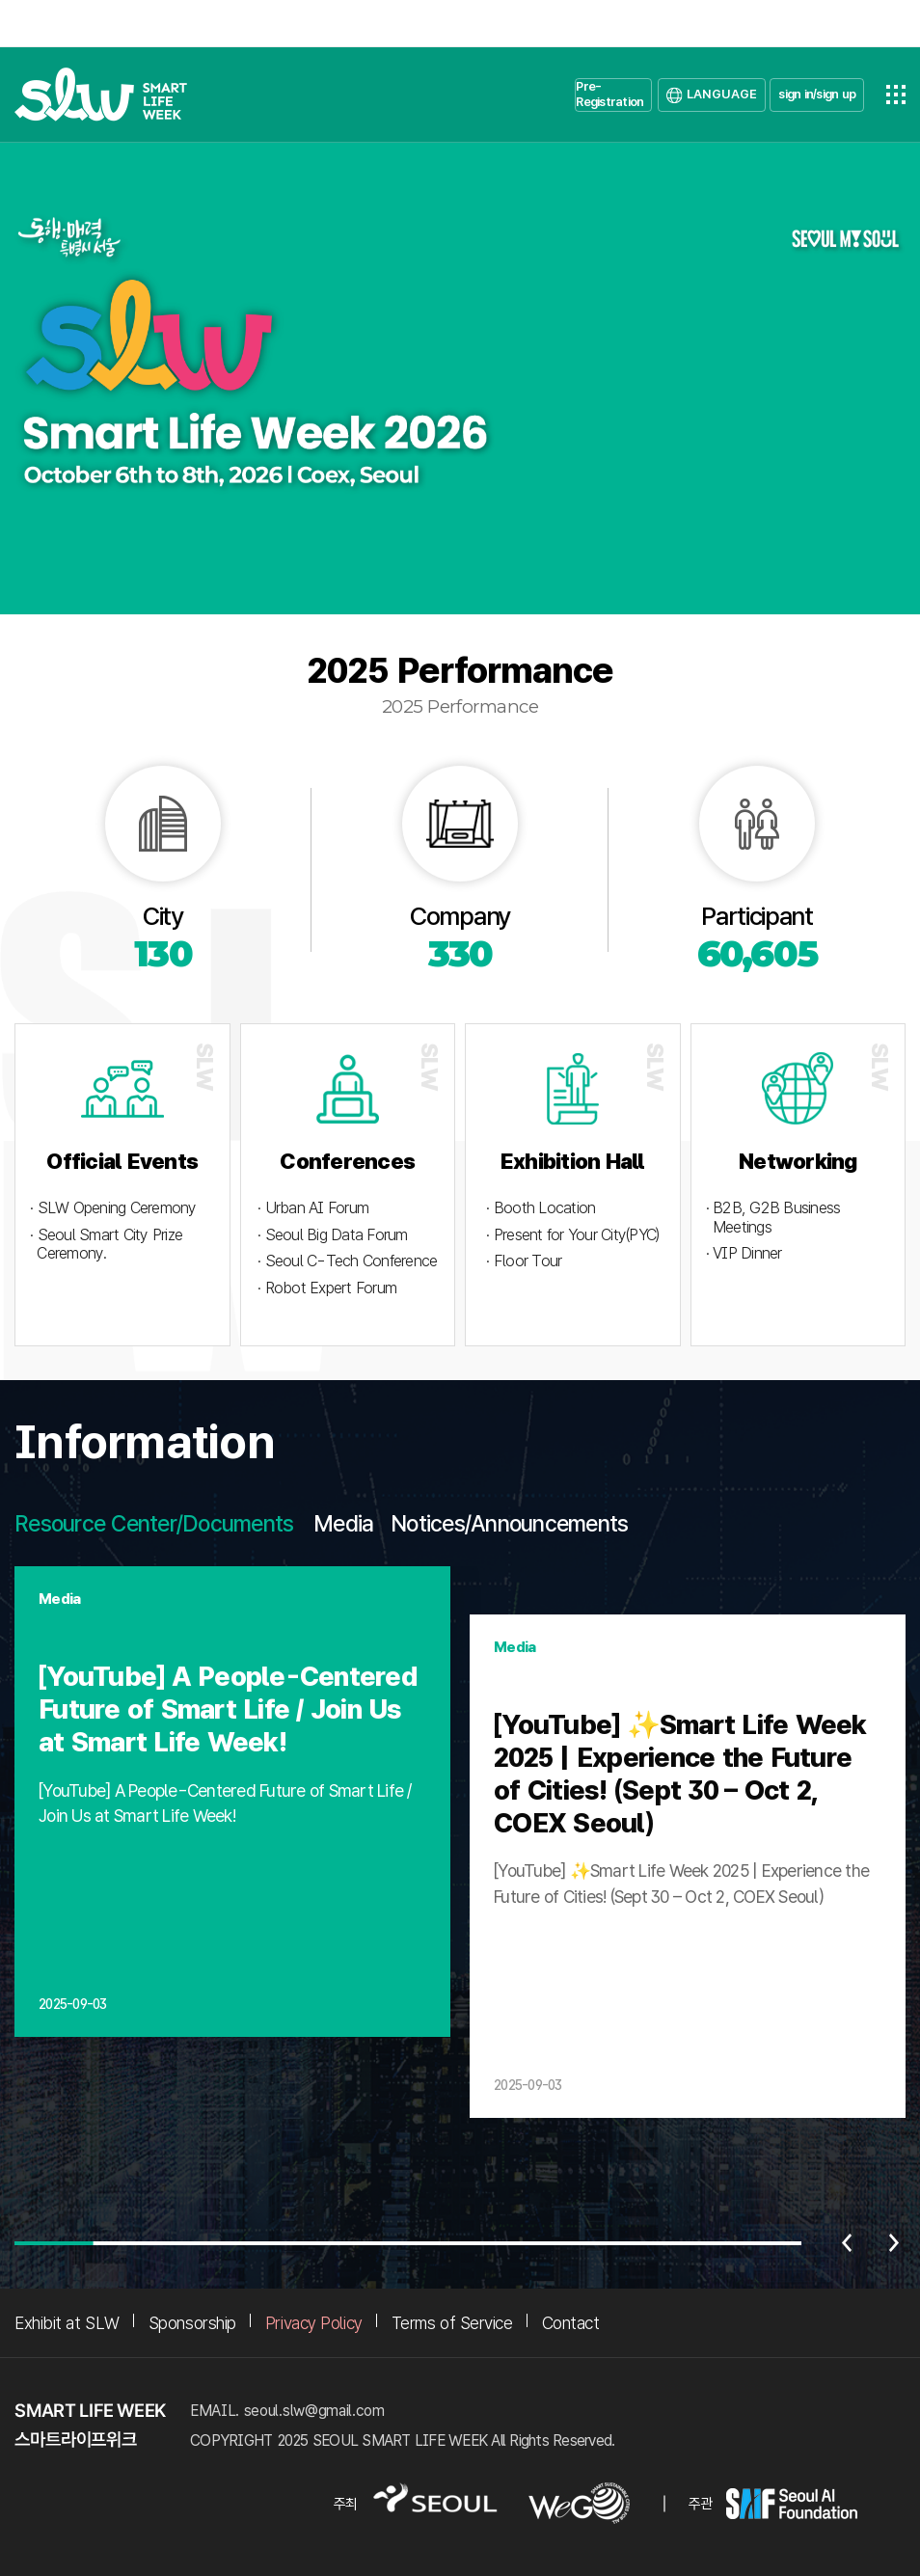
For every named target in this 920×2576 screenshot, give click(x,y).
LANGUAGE (722, 94)
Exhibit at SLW (67, 2323)
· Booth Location (540, 1208)
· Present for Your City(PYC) (572, 1235)
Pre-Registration (609, 94)
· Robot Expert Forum (326, 1288)
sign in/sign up (816, 94)
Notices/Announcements (509, 1523)
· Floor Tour (523, 1261)
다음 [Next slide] (894, 2243)
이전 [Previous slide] (846, 2243)
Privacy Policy (314, 2323)
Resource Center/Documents (153, 1523)
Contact (571, 2323)
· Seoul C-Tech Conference (347, 1261)
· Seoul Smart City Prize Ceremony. (106, 1244)
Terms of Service (452, 2323)
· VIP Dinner (744, 1253)
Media (343, 1523)
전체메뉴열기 (896, 94)
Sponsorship (192, 2323)
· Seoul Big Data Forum (332, 1235)
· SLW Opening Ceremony (113, 1208)
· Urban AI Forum (312, 1208)
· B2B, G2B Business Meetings (773, 1217)
